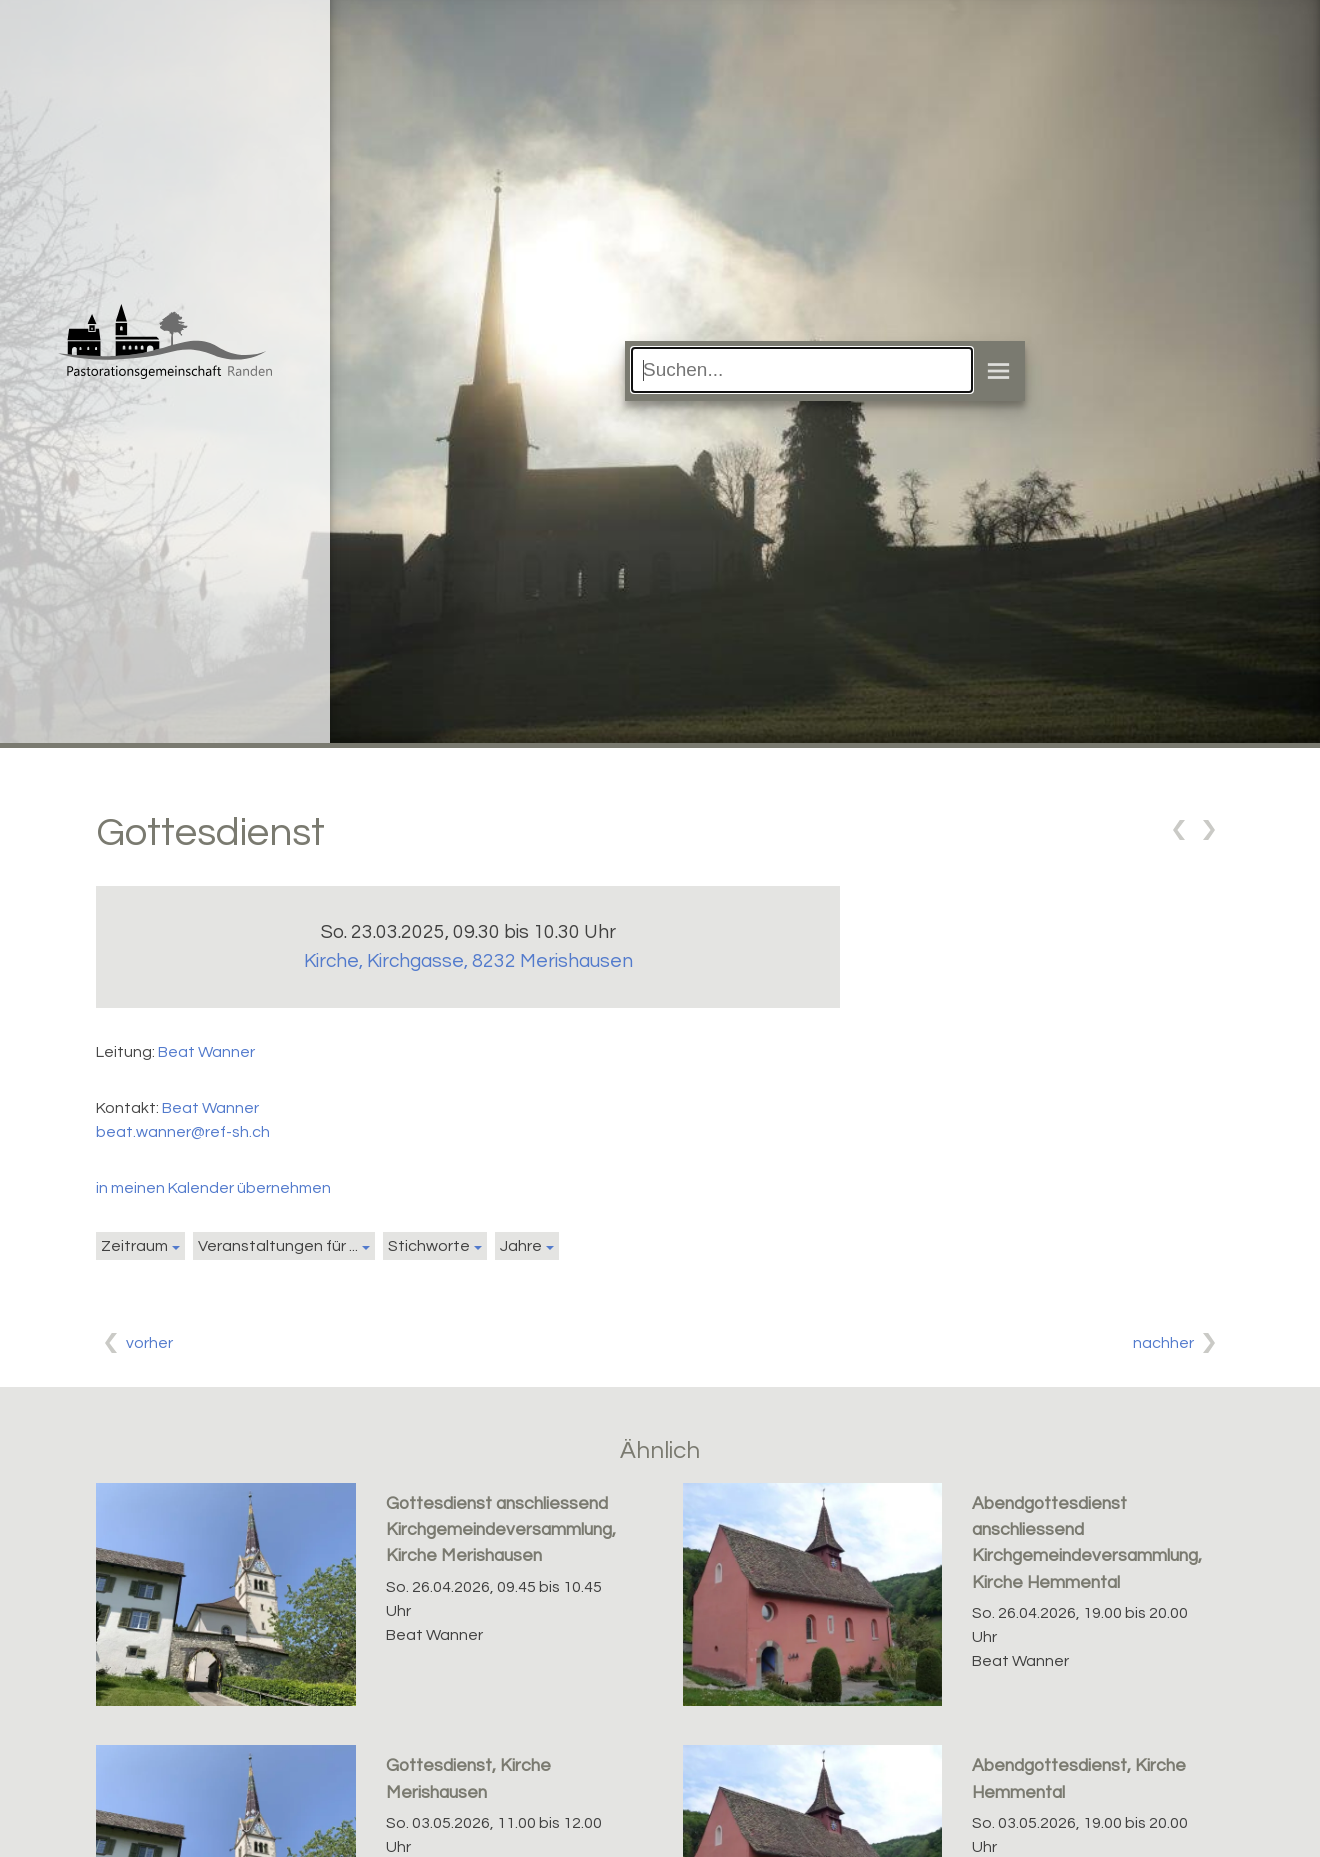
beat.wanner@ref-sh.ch (183, 1132)
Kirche (468, 961)
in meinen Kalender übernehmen (213, 1188)
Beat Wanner (206, 1052)
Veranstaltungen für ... (278, 1246)
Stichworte (429, 1246)
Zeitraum (134, 1246)
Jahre (521, 1246)
